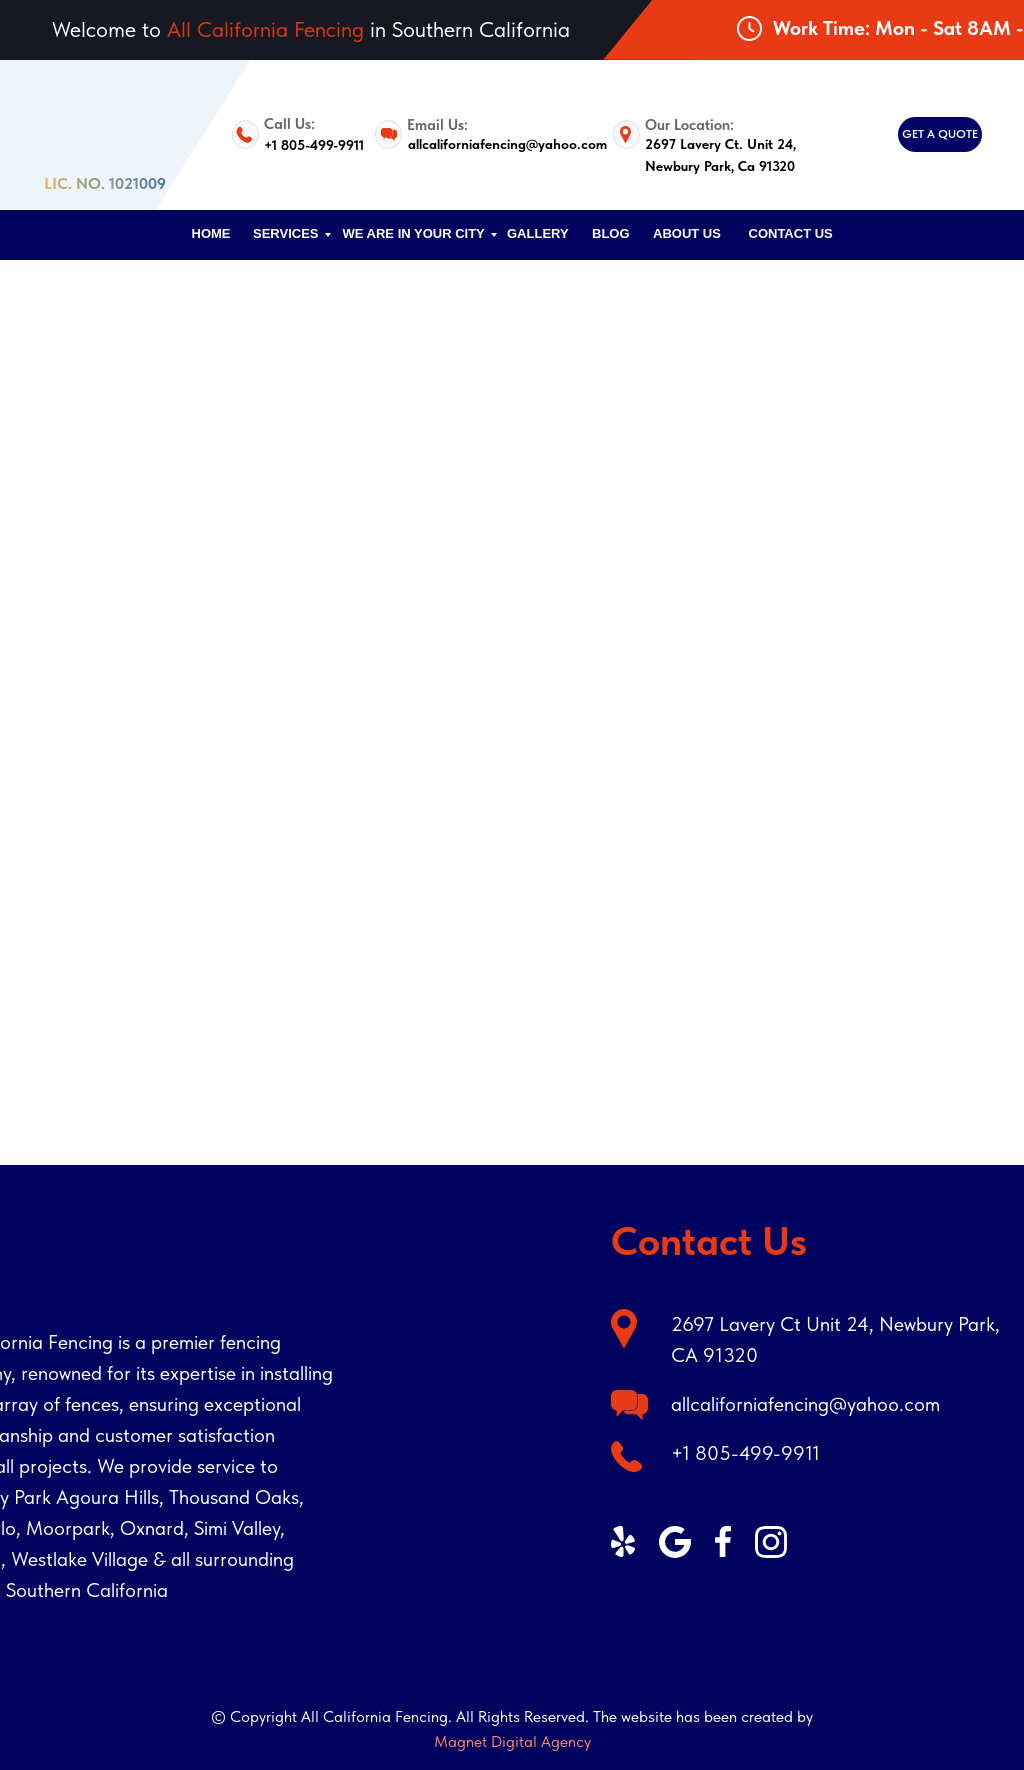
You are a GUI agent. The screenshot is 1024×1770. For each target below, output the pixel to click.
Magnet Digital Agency (512, 1741)
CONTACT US (791, 233)
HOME (211, 233)
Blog (611, 233)
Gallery (538, 233)
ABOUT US (687, 233)
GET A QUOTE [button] (940, 134)
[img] (757, 1636)
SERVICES (286, 233)
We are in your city (414, 233)
